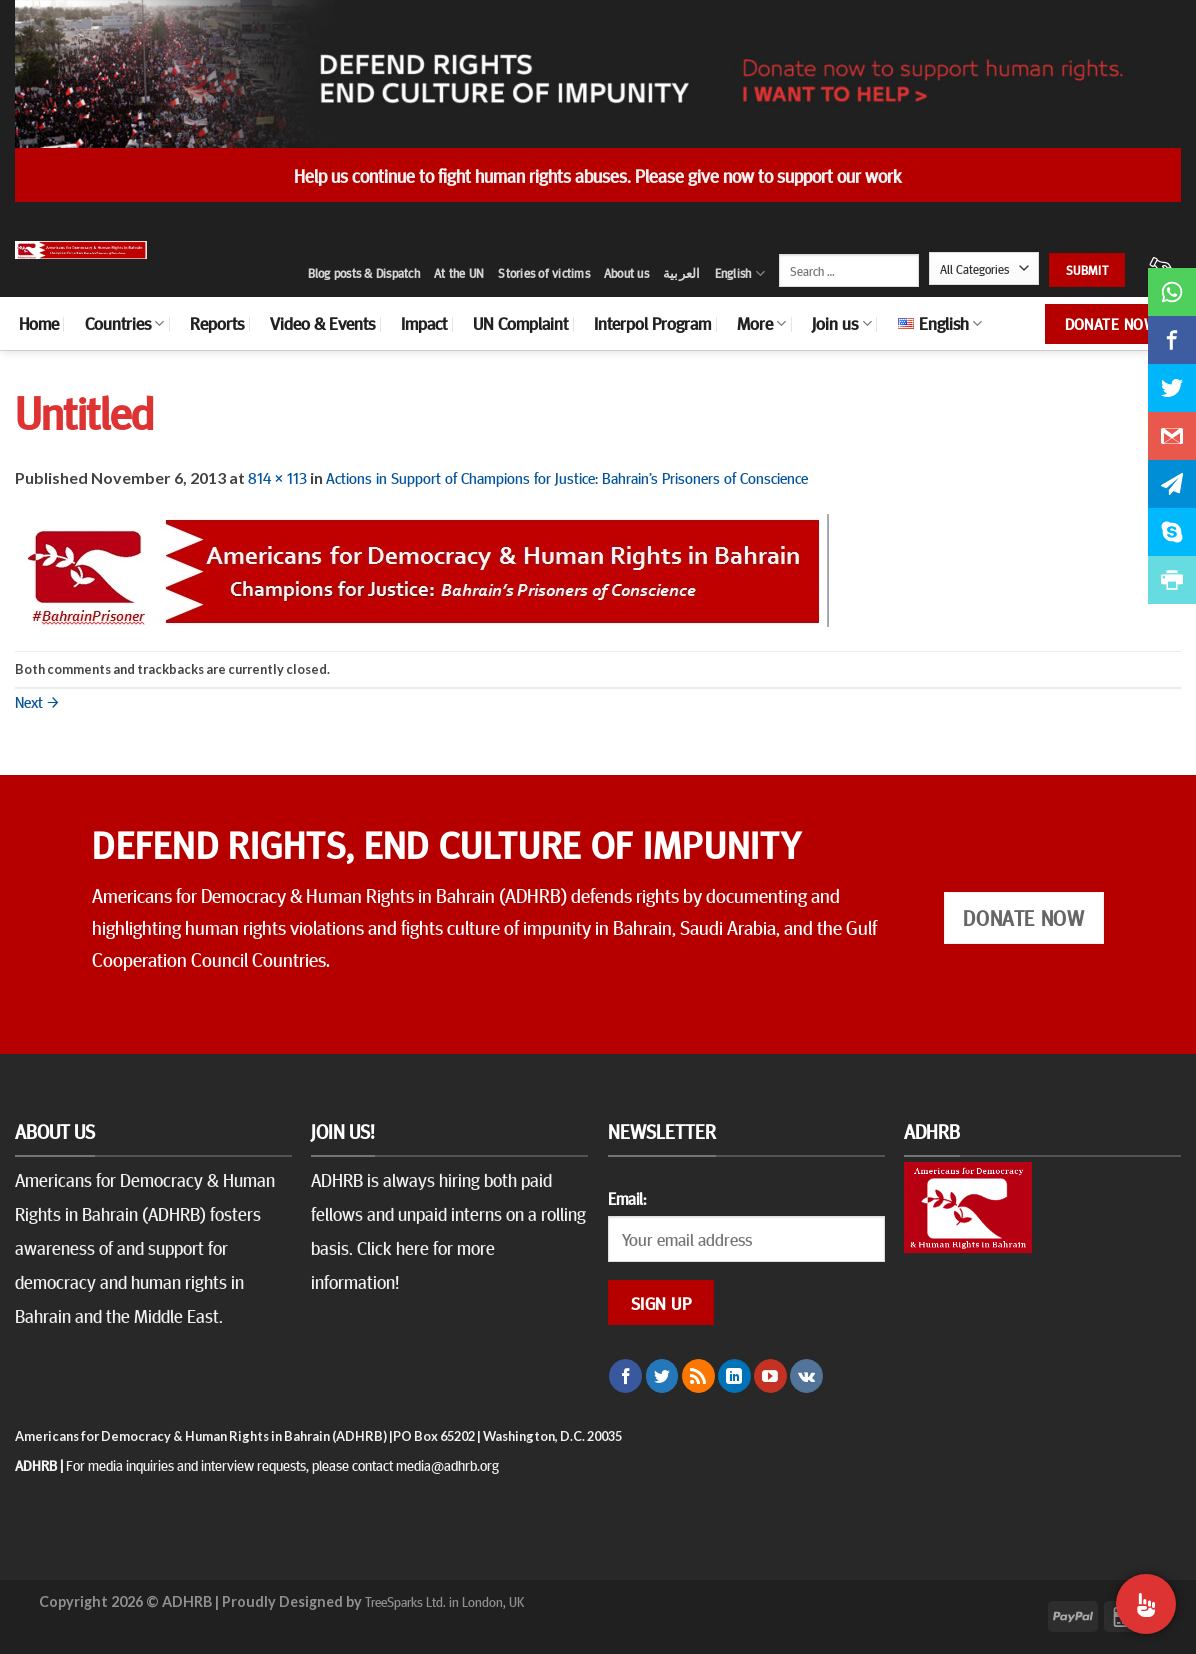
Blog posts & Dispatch (364, 273)
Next (37, 701)
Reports (217, 323)
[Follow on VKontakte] (806, 1376)
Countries (124, 323)
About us (626, 273)
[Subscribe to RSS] (698, 1376)
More (761, 323)
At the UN (459, 273)
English (740, 273)
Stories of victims (544, 273)
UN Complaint (520, 323)
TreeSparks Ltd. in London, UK (444, 1601)
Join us (841, 323)
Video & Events (322, 323)
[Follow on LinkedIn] (734, 1376)
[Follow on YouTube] (770, 1376)
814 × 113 (277, 477)
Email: (627, 1198)
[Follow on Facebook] (625, 1376)
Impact (424, 323)
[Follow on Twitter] (662, 1376)
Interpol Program (652, 323)
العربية (682, 273)
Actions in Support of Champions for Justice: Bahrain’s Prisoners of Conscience (567, 477)
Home (39, 323)
